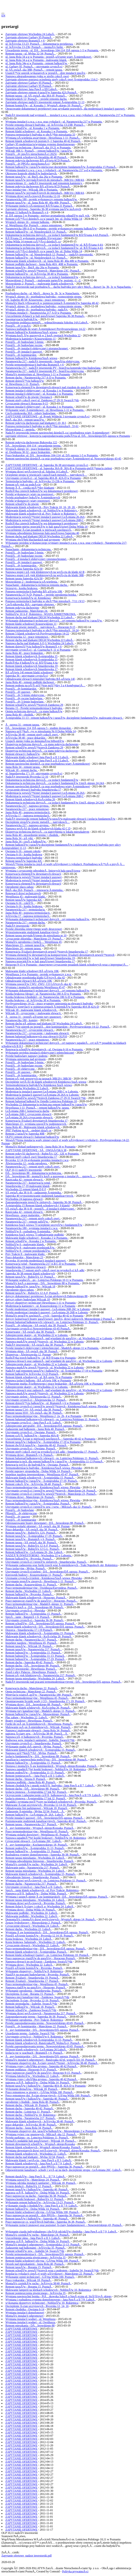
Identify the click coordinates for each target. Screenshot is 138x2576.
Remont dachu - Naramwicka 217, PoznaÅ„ (30, 2118)
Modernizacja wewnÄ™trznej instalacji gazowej (33, 877)
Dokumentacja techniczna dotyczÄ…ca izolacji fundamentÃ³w (41, 277)
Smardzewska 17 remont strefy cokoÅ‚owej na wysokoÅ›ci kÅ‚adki (44, 1270)
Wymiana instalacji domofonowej (24, 2312)
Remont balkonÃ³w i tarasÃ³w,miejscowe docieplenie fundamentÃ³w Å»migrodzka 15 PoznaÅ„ (61, 166)
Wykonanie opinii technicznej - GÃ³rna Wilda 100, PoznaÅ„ (40, 2276)
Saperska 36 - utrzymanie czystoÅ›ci (26, 675)
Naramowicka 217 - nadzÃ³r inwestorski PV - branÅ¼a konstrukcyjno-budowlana (53, 367)
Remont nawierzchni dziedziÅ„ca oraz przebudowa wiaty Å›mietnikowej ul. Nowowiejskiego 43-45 (63, 458)
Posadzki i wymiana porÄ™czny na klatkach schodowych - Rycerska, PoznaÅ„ (51, 1801)
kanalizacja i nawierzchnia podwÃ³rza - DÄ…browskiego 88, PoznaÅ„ (46, 1759)
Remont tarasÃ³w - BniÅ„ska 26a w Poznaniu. (32, 267)
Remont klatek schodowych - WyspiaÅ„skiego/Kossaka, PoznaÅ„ (43, 2147)
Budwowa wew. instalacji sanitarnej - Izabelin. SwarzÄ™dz (40, 1740)
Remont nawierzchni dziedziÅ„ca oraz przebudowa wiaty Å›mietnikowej (47, 763)
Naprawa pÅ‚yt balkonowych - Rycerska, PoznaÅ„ (34, 1736)
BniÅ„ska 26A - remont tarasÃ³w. (25, 419)
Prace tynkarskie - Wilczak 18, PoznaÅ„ (28, 2280)
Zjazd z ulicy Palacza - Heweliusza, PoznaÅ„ (31, 1672)
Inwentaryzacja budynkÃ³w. (21, 319)
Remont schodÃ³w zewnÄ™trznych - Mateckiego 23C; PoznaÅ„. (43, 270)
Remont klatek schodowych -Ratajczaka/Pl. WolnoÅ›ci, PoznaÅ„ (43, 2043)
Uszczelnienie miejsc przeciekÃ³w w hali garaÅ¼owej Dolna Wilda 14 (46, 526)
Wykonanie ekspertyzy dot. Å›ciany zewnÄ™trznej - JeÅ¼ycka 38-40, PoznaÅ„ (52, 2063)
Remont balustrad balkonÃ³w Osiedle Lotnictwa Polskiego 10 (41, 1101)
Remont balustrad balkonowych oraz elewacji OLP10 (36, 1036)
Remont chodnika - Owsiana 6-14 (24, 2309)
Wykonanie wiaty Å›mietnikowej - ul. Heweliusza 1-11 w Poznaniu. (45, 410)
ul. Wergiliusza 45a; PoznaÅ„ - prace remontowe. (33, 225)
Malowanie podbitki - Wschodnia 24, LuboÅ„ (31, 1912)
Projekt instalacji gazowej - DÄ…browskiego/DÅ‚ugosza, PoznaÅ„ (44, 1817)
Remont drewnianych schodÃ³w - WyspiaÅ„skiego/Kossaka (40, 2144)
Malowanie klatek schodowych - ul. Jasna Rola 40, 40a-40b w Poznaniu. (47, 260)
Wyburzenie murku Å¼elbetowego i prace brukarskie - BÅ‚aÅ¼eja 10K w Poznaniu (54, 1383)
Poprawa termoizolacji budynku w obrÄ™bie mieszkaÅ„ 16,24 (42, 630)
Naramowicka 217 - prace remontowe (27, 809)
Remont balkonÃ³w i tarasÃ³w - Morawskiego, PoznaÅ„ (38, 1714)
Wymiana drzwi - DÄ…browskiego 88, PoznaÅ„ (33, 1704)
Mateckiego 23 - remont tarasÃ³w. (25, 945)
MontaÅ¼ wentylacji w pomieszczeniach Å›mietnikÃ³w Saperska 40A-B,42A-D (52, 1006)
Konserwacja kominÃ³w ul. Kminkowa (28, 597)
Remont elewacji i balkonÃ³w (22, 754)
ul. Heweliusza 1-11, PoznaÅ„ (22, 384)
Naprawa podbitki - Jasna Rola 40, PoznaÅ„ (30, 1782)
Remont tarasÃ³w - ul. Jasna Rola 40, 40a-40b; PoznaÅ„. (38, 202)
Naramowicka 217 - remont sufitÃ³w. (27, 1221)
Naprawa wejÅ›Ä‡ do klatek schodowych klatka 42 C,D (37, 828)
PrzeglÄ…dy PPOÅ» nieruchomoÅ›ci (27, 163)
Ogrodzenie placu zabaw (19, 886)
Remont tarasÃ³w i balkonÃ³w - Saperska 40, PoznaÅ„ (37, 2098)
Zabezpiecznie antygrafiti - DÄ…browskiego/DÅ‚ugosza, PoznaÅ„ (44, 1425)
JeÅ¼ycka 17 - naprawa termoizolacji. (27, 815)
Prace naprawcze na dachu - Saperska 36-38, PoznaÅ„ (36, 2195)
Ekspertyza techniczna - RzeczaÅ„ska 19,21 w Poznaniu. (38, 147)
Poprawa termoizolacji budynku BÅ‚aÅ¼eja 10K (33, 591)
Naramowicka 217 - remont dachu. (25, 922)
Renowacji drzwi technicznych (23, 893)
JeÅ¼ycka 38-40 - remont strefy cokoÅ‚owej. (32, 734)
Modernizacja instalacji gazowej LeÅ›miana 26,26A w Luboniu (42, 1094)
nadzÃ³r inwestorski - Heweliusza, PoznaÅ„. (31, 1668)
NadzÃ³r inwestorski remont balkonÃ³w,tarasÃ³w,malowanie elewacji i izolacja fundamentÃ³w (60, 818)
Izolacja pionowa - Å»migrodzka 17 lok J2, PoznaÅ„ (35, 1798)
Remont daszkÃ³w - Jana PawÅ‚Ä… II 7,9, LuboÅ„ (35, 2176)
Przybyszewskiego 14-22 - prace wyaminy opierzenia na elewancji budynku (49, 1003)
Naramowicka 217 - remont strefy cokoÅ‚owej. (33, 1166)
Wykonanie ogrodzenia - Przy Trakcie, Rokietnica (34, 2019)
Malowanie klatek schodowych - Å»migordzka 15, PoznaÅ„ (40, 1477)
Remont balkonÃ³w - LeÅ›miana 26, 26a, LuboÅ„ (34, 1552)
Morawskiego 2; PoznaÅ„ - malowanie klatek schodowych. (39, 283)
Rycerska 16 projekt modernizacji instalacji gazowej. (35, 1260)
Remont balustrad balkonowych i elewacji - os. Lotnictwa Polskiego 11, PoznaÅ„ (52, 1322)
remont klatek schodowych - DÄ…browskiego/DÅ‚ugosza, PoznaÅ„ (45, 1626)
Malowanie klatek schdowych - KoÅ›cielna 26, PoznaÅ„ (38, 1707)
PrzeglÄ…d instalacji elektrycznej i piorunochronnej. (36, 559)
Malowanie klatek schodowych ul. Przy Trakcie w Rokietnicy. (41, 513)
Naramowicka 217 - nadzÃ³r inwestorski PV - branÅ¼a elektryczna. (44, 371)
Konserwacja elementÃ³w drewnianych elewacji (33, 873)
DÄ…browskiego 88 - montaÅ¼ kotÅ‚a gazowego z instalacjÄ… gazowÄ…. (50, 1176)
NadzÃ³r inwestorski (17, 925)
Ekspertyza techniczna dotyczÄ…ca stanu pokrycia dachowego (42, 744)
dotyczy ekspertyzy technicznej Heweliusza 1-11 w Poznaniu (40, 1302)
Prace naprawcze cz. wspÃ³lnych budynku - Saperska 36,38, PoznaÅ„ (45, 2221)
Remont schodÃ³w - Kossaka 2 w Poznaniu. (31, 1241)
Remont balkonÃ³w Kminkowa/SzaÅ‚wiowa (31, 332)
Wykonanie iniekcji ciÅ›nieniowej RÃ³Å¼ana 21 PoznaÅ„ (39, 205)
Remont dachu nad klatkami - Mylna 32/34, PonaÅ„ (35, 2157)
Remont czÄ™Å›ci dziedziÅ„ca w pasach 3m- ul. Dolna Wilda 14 (43, 218)
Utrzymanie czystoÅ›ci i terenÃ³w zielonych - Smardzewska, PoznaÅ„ (46, 1561)
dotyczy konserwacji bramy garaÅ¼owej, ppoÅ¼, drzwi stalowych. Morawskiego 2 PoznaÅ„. (59, 1318)
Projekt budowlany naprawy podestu (26, 1055)
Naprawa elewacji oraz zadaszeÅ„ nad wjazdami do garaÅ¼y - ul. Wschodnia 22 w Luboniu (58, 1338)
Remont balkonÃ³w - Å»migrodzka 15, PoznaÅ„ (33, 1613)
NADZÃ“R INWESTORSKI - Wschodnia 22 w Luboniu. (38, 1555)
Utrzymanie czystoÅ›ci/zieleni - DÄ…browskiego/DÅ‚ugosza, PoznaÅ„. (47, 1571)
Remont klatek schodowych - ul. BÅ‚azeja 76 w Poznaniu (38, 1377)
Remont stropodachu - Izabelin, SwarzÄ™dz (31, 2003)
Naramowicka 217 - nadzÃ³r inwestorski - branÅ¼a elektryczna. (42, 361)
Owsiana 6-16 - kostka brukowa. (24, 906)
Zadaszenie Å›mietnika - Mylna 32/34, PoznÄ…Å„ (35, 1811)
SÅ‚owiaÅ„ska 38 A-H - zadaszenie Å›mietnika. (33, 1192)
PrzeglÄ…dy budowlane (19, 1510)
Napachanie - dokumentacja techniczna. (28, 549)
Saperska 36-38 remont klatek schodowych (30, 1273)
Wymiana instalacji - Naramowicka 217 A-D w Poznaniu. (38, 312)
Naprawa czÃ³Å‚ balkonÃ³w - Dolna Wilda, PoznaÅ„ (36, 1893)
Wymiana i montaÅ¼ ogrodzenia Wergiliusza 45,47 (35, 987)
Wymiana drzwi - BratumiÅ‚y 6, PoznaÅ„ (29, 1454)
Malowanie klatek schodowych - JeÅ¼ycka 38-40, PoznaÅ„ (40, 2121)
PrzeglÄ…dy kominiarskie (20, 1519)
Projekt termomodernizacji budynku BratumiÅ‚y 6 (34, 364)
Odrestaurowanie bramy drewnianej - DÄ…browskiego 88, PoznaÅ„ (45, 1523)
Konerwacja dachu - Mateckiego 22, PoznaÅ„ (31, 1688)
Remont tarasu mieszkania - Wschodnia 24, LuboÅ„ (35, 1678)
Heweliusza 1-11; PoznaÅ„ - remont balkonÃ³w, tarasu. (37, 1107)
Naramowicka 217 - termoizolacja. (25, 909)
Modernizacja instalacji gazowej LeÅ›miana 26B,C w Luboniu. (42, 1091)
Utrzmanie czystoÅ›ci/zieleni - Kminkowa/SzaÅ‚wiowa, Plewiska (43, 1578)
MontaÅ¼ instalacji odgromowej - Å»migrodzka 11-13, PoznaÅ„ (43, 2244)
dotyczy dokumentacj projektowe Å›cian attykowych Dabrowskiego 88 (46, 1296)
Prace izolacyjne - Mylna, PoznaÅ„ (25, 1568)
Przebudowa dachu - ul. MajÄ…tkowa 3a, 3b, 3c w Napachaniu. (42, 293)
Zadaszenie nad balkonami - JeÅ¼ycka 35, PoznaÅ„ (35, 2247)
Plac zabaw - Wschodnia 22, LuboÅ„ (26, 1717)
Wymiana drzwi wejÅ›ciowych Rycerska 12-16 (32, 196)
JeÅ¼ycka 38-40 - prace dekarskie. (26, 737)
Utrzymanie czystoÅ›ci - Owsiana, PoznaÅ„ (30, 1432)
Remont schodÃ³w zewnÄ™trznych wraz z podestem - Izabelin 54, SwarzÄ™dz (52, 2270)
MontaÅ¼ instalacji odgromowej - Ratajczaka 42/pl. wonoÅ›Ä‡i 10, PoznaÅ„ (50, 2059)
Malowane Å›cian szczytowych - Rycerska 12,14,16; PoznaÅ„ (41, 1804)
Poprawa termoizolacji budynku (23, 857)
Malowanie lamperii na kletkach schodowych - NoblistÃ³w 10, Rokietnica (48, 2289)
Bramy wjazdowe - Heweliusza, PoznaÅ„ (29, 1720)
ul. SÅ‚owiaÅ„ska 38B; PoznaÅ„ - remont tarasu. (34, 69)
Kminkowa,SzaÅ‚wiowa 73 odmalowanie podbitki (34, 1234)
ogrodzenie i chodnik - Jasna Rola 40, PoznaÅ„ (32, 2101)
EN (3, 15)
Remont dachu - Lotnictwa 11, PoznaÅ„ (28, 2111)
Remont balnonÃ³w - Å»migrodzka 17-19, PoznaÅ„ (35, 1659)
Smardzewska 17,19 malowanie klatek (27, 1186)
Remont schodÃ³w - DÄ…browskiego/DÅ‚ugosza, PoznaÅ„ (40, 1623)
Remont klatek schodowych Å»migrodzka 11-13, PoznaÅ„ (39, 2039)
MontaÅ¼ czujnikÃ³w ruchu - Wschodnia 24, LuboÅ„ (36, 1864)
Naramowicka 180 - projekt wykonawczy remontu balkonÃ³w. (41, 199)
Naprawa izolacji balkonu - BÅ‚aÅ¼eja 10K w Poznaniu (38, 1380)
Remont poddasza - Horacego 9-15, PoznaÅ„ (31, 2069)
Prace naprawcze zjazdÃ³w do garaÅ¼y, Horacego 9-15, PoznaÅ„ (43, 2072)
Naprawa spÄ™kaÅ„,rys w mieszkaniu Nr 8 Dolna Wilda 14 (40, 731)
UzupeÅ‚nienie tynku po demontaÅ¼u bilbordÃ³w (34, 741)
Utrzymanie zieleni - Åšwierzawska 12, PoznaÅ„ (33, 1396)
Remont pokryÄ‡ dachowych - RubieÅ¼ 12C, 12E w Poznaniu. (42, 1153)
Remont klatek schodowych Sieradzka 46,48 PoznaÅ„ (36, 157)
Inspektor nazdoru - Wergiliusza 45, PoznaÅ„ (31, 1642)
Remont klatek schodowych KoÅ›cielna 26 (30, 799)
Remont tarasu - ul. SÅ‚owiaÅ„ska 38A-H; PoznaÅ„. (36, 95)
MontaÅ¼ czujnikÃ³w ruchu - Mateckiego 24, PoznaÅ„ (37, 2234)
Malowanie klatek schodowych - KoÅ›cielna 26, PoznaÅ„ (38, 1636)
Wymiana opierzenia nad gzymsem (25, 1059)
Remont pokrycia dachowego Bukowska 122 (31, 442)
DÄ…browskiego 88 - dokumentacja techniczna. (33, 1173)
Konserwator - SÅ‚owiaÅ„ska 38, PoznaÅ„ (30, 1331)
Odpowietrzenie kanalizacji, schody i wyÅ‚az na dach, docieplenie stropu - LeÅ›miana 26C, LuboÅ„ (63, 2170)
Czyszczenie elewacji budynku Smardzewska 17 (33, 789)
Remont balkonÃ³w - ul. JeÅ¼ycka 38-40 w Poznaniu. (36, 273)
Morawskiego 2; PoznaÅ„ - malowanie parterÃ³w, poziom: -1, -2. (43, 280)
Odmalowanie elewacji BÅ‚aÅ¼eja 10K (28, 980)
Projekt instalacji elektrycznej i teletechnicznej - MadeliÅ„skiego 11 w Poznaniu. (52, 1348)
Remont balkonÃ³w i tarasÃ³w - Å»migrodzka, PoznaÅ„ (38, 1503)
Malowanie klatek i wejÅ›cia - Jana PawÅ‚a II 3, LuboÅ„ (38, 2160)
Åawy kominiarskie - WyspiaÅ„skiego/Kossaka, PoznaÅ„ (40, 1827)
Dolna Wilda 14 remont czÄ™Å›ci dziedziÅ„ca (33, 241)
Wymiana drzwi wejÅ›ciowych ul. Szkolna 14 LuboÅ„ (37, 471)
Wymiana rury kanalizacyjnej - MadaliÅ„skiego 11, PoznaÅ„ (40, 1710)
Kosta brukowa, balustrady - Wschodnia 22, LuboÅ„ (35, 1942)
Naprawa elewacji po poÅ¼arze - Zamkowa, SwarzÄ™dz (38, 1961)
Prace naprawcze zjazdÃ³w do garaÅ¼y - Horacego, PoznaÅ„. (41, 1600)
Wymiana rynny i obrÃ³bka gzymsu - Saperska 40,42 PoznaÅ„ (41, 2066)
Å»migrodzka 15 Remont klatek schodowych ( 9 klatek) (37, 1205)
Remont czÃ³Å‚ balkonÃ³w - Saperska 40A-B (32, 1435)
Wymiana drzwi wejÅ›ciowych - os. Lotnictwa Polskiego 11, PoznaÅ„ (46, 1880)
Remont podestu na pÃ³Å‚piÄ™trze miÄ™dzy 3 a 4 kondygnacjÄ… (45, 685)
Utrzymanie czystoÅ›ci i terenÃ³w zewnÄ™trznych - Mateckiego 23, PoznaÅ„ (51, 1493)
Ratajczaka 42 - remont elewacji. (24, 1179)
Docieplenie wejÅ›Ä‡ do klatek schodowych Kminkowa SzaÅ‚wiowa (45, 1081)
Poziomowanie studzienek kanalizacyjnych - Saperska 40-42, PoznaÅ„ (46, 1821)
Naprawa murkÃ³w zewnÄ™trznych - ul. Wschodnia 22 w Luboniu (44, 1341)
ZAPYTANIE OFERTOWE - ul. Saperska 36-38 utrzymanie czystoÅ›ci (46, 465)
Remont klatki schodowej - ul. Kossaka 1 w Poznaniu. (36, 131)
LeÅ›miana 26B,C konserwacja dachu (27, 1110)
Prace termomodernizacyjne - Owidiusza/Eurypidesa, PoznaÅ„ (41, 1587)
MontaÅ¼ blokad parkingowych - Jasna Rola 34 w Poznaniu (40, 1146)
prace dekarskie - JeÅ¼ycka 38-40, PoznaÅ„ (31, 2124)
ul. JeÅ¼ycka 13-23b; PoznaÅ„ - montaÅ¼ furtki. (34, 47)
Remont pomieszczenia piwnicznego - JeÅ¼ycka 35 (35, 2257)
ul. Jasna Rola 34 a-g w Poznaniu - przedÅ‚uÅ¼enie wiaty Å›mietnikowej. (48, 56)
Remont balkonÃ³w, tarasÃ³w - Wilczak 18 (30, 1286)
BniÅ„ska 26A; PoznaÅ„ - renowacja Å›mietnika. (34, 890)
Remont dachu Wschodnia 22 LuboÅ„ (27, 1088)
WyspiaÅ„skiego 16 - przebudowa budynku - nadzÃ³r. (36, 309)
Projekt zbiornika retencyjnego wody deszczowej (33, 928)
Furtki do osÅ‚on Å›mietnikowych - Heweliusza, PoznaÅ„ (39, 1723)
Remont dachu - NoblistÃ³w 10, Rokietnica (30, 2114)
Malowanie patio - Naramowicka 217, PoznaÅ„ (32, 1867)
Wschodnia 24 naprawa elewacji (24, 1199)
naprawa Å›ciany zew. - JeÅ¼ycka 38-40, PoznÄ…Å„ (36, 1733)
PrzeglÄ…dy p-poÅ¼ (18, 325)
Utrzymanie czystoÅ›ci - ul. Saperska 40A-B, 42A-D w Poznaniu (43, 478)
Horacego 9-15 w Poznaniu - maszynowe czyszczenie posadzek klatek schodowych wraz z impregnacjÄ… (66, 964)
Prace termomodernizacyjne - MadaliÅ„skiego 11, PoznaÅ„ (39, 1604)
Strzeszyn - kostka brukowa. (21, 588)
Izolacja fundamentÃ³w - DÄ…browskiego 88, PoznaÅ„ (38, 1756)
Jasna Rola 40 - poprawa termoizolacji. (28, 812)
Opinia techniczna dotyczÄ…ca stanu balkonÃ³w (34, 711)
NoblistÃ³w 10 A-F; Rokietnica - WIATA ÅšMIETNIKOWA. (40, 614)
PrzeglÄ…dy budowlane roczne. (24, 345)
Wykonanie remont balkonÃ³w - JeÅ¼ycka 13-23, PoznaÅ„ (40, 2202)
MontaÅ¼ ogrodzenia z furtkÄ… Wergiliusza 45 (33, 941)
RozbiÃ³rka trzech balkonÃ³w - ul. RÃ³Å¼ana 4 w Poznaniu (40, 1357)
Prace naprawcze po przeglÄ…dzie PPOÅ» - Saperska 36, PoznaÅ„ (44, 2166)
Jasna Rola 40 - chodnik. (19, 714)
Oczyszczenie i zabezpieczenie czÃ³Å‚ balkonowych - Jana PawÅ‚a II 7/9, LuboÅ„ (53, 1795)
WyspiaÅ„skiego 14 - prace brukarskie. (28, 448)
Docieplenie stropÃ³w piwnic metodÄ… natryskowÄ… (37, 822)
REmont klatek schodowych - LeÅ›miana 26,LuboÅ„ (36, 2049)
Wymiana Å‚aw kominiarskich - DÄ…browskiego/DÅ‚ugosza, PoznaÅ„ (47, 1932)
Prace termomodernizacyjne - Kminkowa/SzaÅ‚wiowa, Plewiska (42, 1487)
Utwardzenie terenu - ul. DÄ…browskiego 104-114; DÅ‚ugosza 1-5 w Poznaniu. (52, 50)
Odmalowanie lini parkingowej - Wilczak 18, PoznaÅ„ (36, 1808)
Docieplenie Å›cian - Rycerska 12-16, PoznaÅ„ (32, 2000)
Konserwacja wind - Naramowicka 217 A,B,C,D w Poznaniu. (40, 1263)
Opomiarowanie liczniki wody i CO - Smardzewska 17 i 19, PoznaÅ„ (45, 1701)
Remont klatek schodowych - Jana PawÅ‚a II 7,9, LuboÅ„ (39, 2163)
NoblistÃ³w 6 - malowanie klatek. (25, 1244)
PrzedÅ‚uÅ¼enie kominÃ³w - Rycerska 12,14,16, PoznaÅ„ (39, 1935)
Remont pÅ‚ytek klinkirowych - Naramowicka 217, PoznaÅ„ (40, 1675)
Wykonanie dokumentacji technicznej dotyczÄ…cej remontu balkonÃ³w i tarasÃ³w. (53, 620)
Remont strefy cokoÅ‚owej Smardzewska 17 (31, 1156)
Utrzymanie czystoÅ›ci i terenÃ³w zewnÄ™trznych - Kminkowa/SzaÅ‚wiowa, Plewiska (56, 1406)
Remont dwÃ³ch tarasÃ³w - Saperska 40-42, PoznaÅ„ (36, 1445)
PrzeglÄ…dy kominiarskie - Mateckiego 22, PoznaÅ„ (36, 2026)
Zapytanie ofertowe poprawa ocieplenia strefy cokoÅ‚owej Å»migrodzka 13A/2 (51, 79)
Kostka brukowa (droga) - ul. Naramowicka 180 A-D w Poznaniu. (43, 993)
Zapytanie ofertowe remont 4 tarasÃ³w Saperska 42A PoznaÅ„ (41, 92)
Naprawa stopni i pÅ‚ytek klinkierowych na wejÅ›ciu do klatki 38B (44, 575)
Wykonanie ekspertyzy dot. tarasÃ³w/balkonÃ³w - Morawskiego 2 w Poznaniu (50, 2131)
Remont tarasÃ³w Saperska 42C (23, 860)
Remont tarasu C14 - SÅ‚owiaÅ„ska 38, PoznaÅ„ (34, 1409)
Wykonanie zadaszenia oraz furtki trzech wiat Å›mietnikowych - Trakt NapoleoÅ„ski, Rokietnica (61, 1565)
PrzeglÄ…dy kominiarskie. (21, 354)
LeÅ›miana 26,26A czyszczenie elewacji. (29, 1117)
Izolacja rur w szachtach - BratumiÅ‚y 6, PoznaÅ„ (34, 2052)
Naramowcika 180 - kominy (21, 1020)
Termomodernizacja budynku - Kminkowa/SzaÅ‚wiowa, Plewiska (43, 1467)
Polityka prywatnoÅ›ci (75, 2571)
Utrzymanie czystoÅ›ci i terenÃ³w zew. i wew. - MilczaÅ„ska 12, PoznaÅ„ (48, 1506)
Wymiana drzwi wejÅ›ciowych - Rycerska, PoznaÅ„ (35, 1903)
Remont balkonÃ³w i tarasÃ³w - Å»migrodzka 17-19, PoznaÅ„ (41, 1480)
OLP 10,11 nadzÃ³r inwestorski (23, 1169)
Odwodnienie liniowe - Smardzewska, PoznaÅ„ (32, 1877)
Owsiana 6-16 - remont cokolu (23, 851)
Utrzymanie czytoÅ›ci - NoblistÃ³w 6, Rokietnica (34, 2036)
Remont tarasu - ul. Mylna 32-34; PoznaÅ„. (30, 53)
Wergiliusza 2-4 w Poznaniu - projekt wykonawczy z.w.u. (38, 974)
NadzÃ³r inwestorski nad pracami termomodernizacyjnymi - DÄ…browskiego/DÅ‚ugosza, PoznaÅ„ (63, 1681)
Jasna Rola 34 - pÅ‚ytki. (19, 838)
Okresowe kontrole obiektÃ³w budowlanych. (31, 173)
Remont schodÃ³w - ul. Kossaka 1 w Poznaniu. (32, 128)
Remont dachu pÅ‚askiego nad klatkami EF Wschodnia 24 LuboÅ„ (44, 1023)
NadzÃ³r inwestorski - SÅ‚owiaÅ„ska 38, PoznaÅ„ (35, 1344)
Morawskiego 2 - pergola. (20, 429)
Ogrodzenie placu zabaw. (19, 1289)
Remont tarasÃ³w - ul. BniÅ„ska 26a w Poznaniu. (34, 176)
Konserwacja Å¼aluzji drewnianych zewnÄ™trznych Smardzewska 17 (46, 951)
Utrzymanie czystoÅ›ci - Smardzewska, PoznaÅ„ (33, 1743)
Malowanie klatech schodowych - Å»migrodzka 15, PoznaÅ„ (40, 1749)
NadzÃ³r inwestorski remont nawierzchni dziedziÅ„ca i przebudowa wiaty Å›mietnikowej (57, 432)
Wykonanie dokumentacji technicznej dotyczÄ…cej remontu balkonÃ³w (47, 919)
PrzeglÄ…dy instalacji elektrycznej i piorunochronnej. (36, 348)
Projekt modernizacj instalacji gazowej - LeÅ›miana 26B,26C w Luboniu (47, 1309)
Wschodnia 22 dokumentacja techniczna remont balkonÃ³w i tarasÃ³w (46, 1104)
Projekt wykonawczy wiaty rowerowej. (27, 500)
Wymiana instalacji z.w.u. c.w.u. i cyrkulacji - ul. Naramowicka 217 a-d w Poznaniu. (54, 170)
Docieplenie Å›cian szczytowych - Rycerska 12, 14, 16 (37, 2306)
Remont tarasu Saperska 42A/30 (24, 568)
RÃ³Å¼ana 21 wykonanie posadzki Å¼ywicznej (33, 238)
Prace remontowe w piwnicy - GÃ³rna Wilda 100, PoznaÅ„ (39, 2092)
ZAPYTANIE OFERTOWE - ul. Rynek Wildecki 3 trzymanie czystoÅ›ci (47, 416)
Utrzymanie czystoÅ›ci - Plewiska (25, 1610)
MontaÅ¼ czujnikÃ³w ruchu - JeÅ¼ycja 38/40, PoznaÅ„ (38, 2283)
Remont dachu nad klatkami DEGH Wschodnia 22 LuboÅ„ (39, 536)
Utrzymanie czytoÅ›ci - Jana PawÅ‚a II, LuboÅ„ (33, 1422)
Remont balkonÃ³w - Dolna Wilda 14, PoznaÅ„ (32, 2208)
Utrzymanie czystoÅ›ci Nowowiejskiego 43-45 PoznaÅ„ (38, 1328)
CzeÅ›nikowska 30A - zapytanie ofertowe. (30, 604)
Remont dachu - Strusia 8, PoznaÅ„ (25, 1779)
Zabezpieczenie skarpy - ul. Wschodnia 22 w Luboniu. (36, 1335)
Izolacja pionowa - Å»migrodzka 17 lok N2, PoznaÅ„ (36, 1791)
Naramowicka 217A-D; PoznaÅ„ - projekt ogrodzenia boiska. (41, 594)
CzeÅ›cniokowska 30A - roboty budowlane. (30, 413)
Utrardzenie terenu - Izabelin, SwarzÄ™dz (30, 2033)
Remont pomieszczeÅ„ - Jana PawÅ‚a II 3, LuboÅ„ (35, 1775)
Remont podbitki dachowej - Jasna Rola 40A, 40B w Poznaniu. (41, 264)
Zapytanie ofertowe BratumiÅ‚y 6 (25, 40)
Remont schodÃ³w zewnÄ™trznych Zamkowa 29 (34, 704)
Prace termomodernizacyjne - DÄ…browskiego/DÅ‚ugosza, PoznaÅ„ (45, 1948)
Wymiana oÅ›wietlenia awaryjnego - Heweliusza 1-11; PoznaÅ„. (42, 137)
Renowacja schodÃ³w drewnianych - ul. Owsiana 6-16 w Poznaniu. (44, 1049)
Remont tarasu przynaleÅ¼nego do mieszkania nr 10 (35, 935)
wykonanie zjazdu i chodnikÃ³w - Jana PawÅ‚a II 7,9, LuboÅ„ (41, 2205)
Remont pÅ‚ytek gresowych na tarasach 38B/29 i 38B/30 (38, 1078)
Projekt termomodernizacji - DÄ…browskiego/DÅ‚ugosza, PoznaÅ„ (45, 2254)
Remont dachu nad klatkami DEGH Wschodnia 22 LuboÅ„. (40, 617)
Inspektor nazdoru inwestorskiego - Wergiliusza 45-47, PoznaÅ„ (42, 1474)
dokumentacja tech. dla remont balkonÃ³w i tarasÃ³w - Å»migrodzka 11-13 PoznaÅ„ (54, 1461)
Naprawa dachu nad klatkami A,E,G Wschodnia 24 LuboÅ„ (39, 643)
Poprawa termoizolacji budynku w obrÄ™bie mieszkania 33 (40, 134)
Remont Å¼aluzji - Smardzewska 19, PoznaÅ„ (32, 1977)
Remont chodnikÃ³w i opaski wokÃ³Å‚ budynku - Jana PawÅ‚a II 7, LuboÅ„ (50, 1785)
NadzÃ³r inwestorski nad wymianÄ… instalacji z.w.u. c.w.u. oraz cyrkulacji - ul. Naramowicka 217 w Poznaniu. (70, 115)
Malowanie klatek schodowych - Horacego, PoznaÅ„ (35, 1597)
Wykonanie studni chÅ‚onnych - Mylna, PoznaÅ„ (34, 1746)
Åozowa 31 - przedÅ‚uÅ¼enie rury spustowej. (33, 1016)
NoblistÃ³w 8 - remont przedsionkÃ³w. (28, 1250)
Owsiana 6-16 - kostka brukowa (23, 854)
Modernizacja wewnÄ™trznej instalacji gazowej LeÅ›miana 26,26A (44, 516)
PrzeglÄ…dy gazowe (17, 1516)
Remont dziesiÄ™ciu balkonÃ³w (24, 380)
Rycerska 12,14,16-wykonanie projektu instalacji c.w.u (36, 1160)
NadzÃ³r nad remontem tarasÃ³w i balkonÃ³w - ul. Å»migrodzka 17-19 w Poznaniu (53, 1370)
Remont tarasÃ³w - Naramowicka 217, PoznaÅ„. (33, 1649)
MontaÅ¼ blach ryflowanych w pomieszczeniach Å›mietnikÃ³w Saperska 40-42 (51, 303)
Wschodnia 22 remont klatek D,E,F (25, 1189)
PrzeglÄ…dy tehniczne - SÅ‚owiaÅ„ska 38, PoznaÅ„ (36, 1325)
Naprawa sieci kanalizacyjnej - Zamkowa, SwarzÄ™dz (37, 1997)
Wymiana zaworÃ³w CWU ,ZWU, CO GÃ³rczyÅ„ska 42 (38, 984)
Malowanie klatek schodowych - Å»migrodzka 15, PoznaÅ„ (40, 1633)
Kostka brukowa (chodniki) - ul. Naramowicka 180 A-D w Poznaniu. (45, 997)
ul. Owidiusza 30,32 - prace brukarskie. (28, 452)
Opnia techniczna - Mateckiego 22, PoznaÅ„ (31, 1691)
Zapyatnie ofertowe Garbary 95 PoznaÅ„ (29, 85)
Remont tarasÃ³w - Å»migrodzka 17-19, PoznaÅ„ (34, 1535)
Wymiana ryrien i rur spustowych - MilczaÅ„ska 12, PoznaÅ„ (41, 2134)
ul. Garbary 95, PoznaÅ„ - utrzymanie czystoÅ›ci (33, 66)
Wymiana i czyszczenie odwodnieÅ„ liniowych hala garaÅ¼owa (42, 870)
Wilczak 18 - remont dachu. (21, 770)
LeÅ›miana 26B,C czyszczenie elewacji (28, 1114)
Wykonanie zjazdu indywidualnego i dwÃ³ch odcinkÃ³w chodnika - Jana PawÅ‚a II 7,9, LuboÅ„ (61, 2231)
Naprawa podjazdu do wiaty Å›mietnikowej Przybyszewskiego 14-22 (45, 329)
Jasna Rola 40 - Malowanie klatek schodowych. (33, 1127)
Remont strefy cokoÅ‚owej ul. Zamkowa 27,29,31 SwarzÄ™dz (42, 400)
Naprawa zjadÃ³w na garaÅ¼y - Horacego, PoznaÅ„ (35, 1987)
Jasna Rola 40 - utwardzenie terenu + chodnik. (32, 835)
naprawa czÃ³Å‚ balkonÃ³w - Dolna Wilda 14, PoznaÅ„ (37, 2082)
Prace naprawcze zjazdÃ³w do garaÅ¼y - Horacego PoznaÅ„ (40, 1958)
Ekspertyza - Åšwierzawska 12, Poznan (28, 1354)
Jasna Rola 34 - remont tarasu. (23, 766)
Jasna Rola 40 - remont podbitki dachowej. (30, 682)
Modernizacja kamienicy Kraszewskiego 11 (30, 338)
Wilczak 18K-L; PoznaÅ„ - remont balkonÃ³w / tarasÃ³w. (38, 150)
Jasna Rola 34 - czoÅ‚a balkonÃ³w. (26, 841)
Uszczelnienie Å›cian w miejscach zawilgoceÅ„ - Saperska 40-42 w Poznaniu (50, 1438)
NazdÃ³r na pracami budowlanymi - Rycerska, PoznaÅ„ (37, 1974)
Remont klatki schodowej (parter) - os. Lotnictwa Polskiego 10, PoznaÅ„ (47, 1955)
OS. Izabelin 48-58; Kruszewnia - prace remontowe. (35, 299)
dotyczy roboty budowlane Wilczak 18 (27, 1299)
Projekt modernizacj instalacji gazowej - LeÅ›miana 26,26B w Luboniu (46, 1312)
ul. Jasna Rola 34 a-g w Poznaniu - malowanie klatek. (36, 60)
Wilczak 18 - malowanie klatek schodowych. (31, 1009)
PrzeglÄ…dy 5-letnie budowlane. (25, 701)
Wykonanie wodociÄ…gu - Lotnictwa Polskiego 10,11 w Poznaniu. (44, 1280)
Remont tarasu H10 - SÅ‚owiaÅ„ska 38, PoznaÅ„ (34, 1412)
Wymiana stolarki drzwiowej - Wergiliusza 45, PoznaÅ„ (37, 1834)
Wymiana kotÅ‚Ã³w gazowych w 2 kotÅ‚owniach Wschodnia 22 (42, 335)
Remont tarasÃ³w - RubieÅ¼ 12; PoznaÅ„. (30, 1276)
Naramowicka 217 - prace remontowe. (27, 1039)
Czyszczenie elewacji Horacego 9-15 (26, 403)
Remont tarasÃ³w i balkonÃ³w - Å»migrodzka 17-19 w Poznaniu (42, 1442)
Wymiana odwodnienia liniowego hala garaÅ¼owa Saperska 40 (42, 533)
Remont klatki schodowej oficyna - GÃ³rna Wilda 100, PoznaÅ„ (42, 2212)
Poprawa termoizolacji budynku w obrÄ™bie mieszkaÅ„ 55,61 (42, 426)
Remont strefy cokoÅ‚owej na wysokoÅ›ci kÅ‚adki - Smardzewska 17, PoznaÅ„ (52, 1451)
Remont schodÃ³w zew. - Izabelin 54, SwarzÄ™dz (34, 2251)
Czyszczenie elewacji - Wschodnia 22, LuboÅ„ (32, 1945)
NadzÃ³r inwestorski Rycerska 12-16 (26, 776)
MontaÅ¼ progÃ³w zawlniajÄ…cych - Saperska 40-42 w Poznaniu (44, 1315)
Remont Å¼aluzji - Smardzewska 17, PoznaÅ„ (32, 1980)
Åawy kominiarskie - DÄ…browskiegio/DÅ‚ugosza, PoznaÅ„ (42, 2029)
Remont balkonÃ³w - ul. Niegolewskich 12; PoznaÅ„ (36, 231)
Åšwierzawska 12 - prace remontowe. (27, 636)
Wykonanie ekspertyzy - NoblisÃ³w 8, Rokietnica (34, 1971)
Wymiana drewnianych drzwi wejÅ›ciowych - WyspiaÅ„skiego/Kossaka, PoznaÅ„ (53, 2150)
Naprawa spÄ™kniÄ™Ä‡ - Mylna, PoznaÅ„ (31, 1753)
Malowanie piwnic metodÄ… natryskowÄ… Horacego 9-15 (40, 627)
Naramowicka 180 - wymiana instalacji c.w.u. (31, 1228)
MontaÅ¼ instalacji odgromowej (24, 2315)
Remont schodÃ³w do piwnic (22, 503)
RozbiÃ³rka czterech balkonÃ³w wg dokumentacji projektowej (41, 491)
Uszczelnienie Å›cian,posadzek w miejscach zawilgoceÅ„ (38, 529)
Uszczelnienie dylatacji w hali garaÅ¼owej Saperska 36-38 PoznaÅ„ (45, 316)
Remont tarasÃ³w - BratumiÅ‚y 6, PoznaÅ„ (30, 1539)
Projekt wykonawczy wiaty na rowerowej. (30, 494)
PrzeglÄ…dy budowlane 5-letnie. (24, 341)
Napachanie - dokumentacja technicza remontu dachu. (36, 584)
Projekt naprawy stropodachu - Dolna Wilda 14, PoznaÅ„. (38, 1471)
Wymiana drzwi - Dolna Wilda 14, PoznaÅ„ (30, 1909)
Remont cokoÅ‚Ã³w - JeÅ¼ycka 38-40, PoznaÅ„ (34, 1484)
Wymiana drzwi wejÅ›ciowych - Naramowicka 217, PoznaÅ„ (41, 2013)
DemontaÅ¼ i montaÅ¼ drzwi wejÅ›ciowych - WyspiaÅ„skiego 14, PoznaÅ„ (50, 1919)
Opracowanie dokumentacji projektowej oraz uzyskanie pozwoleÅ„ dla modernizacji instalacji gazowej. (65, 108)
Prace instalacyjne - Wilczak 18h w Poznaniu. (31, 189)
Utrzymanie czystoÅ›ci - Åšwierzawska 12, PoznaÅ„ (36, 1399)
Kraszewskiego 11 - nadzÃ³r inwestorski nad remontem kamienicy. (44, 183)
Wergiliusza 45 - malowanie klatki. (25, 896)
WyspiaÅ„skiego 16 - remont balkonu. (27, 222)
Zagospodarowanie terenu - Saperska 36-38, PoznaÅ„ (36, 2016)
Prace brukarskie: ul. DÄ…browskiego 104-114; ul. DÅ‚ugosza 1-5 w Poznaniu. (51, 455)
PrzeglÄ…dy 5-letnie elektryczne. (25, 695)
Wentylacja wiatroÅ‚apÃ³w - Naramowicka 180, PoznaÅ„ (38, 1694)
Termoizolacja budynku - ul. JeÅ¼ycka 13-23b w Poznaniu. (40, 481)
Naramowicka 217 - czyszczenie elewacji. (29, 1029)
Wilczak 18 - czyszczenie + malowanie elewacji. (33, 1013)
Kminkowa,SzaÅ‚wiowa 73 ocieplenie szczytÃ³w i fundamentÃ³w (43, 1224)
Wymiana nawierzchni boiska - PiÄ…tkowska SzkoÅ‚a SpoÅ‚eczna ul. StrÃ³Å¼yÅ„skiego (58, 2296)
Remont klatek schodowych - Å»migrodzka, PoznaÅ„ (36, 1951)
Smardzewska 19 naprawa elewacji (25, 1267)
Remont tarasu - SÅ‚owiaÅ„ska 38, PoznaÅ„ (31, 1542)
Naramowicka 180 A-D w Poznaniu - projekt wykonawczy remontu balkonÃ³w (51, 228)
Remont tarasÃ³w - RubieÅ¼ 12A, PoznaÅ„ (31, 1532)
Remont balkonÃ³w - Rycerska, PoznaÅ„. (29, 1558)
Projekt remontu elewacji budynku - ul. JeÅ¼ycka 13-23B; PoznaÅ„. (45, 124)
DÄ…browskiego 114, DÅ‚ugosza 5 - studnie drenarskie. (38, 728)
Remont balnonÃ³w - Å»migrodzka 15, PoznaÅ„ (33, 1652)
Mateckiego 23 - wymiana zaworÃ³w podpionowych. (36, 1123)
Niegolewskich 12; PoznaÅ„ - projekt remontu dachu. (36, 98)
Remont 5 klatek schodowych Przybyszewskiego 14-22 (37, 633)
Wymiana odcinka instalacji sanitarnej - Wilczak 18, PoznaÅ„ (40, 2182)
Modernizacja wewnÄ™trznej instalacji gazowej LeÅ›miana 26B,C (44, 520)
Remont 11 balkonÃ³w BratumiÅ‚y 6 (26, 212)
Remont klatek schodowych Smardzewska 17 (31, 669)
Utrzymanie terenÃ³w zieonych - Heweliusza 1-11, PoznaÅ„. (41, 1581)
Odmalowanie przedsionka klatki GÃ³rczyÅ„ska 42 (35, 977)
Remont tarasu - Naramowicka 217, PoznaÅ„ (31, 1824)
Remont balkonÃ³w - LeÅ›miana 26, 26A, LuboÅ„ (34, 1814)
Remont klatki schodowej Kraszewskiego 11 (31, 623)
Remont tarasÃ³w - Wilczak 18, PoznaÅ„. (29, 1646)
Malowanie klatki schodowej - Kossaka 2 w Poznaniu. (36, 1237)
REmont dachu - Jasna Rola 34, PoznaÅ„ (29, 2127)
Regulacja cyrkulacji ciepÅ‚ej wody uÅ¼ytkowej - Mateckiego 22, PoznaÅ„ (49, 2273)
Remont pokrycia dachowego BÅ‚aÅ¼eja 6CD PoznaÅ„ (38, 160)
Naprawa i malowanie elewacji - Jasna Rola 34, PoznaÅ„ (38, 1730)
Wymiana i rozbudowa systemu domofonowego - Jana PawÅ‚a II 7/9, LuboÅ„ (50, 2299)
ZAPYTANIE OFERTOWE (21, 2328)
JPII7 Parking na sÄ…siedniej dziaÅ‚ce (28, 1130)
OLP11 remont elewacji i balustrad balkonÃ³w (32, 1136)
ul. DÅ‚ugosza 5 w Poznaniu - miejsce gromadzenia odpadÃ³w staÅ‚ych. (47, 215)
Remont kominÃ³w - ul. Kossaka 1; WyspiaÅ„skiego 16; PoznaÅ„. (44, 105)
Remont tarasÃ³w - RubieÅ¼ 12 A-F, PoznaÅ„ (32, 1292)
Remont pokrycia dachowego (22, 607)
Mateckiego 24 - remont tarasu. (23, 948)
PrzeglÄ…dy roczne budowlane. (24, 698)
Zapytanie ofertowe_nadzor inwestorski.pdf (26, 2555)
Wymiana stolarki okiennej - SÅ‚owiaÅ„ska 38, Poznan (37, 1526)
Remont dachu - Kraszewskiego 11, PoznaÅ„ (31, 1584)
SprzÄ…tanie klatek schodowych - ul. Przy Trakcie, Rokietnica (42, 1890)
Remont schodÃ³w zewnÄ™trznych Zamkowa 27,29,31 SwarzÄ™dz (45, 1098)
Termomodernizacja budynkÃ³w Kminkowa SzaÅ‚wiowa (38, 1085)
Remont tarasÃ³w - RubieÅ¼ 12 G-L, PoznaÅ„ (32, 1548)
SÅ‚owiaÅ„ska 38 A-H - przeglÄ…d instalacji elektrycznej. (40, 1208)
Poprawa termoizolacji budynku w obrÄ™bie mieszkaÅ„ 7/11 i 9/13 (44, 601)
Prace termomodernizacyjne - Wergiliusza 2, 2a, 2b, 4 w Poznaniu (43, 1416)
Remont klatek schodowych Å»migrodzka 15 (31, 656)
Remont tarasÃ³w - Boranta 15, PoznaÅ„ (29, 2267)
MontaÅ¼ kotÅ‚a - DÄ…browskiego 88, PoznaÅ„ (34, 1607)
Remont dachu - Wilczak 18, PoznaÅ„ (27, 2105)
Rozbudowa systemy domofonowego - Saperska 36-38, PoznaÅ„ (42, 1854)
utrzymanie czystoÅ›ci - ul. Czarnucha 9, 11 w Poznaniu (37, 649)
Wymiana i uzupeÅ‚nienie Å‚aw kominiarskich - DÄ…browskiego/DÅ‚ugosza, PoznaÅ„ (56, 1896)
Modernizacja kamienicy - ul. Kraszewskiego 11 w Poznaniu (40, 1305)
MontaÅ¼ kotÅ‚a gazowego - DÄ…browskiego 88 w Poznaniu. (42, 1283)
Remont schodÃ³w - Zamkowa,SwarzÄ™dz (30, 2010)
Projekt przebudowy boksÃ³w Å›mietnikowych (32, 497)
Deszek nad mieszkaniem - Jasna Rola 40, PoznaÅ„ (35, 2263)
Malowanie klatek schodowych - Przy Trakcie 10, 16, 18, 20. (40, 507)
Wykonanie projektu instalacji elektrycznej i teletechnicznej (39, 1052)
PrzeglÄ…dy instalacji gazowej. (24, 351)
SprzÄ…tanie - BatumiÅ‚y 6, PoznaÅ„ (27, 1617)
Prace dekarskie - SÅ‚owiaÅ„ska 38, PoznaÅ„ (32, 1529)
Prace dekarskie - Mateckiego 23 (24, 1257)
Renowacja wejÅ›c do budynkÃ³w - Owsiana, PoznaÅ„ (37, 1464)
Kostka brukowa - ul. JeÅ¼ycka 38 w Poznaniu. (33, 1000)
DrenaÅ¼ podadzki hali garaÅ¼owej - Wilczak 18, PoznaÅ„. (40, 2140)
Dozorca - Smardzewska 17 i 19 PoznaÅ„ (29, 1629)
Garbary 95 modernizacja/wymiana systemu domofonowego (40, 144)
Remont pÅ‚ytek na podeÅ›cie (23, 484)
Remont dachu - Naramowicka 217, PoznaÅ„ (31, 1639)
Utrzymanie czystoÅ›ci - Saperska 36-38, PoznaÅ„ (34, 1620)
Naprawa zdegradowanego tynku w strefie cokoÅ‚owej (37, 76)
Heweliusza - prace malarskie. (23, 1215)
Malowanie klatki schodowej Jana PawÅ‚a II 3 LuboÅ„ (37, 757)
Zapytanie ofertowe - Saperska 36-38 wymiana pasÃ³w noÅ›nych (43, 209)
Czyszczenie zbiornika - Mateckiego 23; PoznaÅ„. (34, 938)
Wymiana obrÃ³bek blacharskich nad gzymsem (32, 539)
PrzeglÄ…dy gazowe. (18, 691)
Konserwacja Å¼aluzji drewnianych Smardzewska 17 (36, 1120)
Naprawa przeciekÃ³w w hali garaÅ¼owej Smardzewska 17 (40, 961)
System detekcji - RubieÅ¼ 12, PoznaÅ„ (29, 2186)
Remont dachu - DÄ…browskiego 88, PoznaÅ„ (32, 1665)
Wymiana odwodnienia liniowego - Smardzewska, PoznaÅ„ (39, 1861)
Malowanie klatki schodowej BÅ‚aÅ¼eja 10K (32, 971)
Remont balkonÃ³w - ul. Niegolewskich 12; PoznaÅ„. (36, 257)
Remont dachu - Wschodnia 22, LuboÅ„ (28, 1591)
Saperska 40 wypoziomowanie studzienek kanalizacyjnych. (39, 1195)
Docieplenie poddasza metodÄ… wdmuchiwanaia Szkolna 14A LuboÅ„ (47, 322)
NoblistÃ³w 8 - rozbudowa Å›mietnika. (28, 1231)
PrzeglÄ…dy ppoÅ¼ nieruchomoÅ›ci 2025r (31, 154)
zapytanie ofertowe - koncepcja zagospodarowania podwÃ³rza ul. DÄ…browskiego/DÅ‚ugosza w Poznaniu (67, 435)
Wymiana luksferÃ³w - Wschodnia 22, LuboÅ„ (32, 2076)
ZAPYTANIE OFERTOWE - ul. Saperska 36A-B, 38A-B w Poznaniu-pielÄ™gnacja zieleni (58, 468)
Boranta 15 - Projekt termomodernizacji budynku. (34, 708)
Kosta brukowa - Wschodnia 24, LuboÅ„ (29, 1938)
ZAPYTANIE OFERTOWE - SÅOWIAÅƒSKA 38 (35, 1150)
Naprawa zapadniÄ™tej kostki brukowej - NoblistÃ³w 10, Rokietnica (45, 1769)
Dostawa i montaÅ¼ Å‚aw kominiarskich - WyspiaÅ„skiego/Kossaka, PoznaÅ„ (51, 1766)
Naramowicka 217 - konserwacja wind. (28, 1182)
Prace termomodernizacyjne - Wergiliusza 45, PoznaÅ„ (37, 1698)
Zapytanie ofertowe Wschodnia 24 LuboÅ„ (30, 34)
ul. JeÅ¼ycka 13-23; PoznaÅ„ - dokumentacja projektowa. (39, 43)
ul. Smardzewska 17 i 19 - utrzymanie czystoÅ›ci (33, 773)
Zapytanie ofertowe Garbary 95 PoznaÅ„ (29, 37)
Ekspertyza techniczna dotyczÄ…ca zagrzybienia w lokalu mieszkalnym (47, 831)
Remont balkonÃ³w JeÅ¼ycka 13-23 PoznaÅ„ (32, 1373)
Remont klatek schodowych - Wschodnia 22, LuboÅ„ (36, 2153)
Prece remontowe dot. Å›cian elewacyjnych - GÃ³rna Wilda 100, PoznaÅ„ (48, 2095)
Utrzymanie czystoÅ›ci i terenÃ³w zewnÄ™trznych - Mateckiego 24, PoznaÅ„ (51, 1490)
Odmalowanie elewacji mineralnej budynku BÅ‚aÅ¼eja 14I (40, 678)
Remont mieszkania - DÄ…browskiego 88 (30, 2325)
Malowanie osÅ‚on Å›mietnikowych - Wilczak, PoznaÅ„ (38, 1727)
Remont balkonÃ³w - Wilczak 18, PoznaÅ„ (30, 2006)
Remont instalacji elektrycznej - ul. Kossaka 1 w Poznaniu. (39, 390)
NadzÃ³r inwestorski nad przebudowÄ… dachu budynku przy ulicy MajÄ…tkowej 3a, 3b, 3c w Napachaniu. (68, 286)
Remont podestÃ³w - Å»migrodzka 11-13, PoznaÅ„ (35, 1772)
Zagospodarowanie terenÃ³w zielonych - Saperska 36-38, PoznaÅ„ (44, 1202)
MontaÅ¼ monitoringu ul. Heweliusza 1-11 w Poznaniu (37, 374)
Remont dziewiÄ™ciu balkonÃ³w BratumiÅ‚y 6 (33, 646)
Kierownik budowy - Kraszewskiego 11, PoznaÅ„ (34, 1574)
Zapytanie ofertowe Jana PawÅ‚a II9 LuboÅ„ (31, 89)
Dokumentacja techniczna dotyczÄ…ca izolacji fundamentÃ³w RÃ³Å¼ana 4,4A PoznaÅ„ (57, 235)
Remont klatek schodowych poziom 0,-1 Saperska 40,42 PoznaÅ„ (43, 141)
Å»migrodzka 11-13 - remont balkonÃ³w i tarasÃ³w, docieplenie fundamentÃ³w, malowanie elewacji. (64, 717)
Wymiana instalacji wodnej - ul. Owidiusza (30, 2322)
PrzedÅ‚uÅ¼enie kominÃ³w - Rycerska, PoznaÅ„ (34, 1968)
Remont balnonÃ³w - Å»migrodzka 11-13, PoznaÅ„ (35, 1655)
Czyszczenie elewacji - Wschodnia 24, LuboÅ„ (32, 1925)
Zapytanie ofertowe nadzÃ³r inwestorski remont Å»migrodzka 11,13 (44, 102)
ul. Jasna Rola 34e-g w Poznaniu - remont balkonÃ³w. (36, 63)
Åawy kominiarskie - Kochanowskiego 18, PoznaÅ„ (36, 1844)
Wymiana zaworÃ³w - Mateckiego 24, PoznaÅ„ (33, 2179)
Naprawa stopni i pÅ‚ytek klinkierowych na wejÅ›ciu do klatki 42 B (44, 572)
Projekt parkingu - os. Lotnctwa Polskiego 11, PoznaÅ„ (37, 2137)
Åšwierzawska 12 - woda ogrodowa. (26, 1163)
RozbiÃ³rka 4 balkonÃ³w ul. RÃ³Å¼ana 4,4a (31, 662)
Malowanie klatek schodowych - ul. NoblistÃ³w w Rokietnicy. (41, 510)
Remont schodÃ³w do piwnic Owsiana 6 (28, 397)
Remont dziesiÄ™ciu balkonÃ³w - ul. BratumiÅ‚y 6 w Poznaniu (42, 1403)
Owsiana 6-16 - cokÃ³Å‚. (20, 903)
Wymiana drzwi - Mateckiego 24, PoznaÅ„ (30, 1497)
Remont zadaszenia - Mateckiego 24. (26, 610)
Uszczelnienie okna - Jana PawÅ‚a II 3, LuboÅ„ (33, 2238)
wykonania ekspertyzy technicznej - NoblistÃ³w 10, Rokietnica (41, 2302)
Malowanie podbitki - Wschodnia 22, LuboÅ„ (31, 1916)
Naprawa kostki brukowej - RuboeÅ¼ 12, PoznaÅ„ (35, 2199)
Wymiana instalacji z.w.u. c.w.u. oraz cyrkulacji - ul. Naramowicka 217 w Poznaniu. (53, 121)
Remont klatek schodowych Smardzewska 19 (31, 665)
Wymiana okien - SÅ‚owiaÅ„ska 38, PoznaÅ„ (32, 1351)
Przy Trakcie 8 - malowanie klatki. (25, 1254)
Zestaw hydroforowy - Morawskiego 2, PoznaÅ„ (33, 1922)
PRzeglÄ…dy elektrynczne (21, 1513)
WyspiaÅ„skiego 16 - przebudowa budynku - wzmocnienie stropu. (43, 296)
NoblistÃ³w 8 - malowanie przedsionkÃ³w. (30, 1247)
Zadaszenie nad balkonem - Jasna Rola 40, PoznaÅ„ (35, 1429)
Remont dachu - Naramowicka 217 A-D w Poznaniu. (35, 377)
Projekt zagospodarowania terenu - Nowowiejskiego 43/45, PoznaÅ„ (45, 2023)
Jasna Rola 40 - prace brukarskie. (24, 653)
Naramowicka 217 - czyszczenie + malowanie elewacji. (37, 1033)
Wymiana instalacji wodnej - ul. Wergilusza (30, 2319)
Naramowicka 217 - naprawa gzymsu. (27, 805)
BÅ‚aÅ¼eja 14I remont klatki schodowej (29, 672)
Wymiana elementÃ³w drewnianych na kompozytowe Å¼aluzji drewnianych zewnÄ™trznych (59, 954)
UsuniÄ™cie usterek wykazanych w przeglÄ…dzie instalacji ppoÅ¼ (45, 73)
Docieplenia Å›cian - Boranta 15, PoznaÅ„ (30, 1993)
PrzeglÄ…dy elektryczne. (20, 1068)
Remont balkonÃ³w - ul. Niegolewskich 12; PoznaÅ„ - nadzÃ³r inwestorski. (49, 254)
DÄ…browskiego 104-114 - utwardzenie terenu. (33, 445)
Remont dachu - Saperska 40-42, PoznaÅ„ (29, 1662)
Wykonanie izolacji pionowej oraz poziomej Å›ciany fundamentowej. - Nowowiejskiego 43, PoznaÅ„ (64, 2225)
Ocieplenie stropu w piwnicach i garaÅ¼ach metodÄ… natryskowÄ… (46, 474)
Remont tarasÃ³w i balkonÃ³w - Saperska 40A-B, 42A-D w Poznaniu (45, 2085)
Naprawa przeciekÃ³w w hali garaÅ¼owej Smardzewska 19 (40, 958)
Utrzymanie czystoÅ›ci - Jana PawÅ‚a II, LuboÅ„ (34, 1887)
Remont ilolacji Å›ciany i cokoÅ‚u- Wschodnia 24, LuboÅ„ (40, 1906)
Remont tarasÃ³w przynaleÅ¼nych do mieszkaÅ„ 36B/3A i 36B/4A (44, 179)
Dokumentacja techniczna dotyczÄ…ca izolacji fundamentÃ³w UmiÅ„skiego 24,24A (54, 783)
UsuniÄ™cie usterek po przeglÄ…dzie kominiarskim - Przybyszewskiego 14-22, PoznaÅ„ (58, 1026)
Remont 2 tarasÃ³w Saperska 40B (24, 1133)
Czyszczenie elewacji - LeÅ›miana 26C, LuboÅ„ (33, 1841)
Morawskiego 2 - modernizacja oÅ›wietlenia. (31, 581)
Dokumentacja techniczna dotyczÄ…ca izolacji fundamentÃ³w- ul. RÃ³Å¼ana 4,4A (54, 244)
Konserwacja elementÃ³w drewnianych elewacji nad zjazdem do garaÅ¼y (48, 387)
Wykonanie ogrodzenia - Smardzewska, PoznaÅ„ (33, 1990)
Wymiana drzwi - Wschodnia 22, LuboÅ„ (29, 1964)
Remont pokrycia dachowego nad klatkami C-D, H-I (35, 422)
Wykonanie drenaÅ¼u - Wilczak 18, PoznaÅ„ (31, 2089)
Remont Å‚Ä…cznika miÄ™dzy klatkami (29, 487)
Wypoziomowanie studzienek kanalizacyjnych (32, 932)
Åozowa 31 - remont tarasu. (22, 724)
